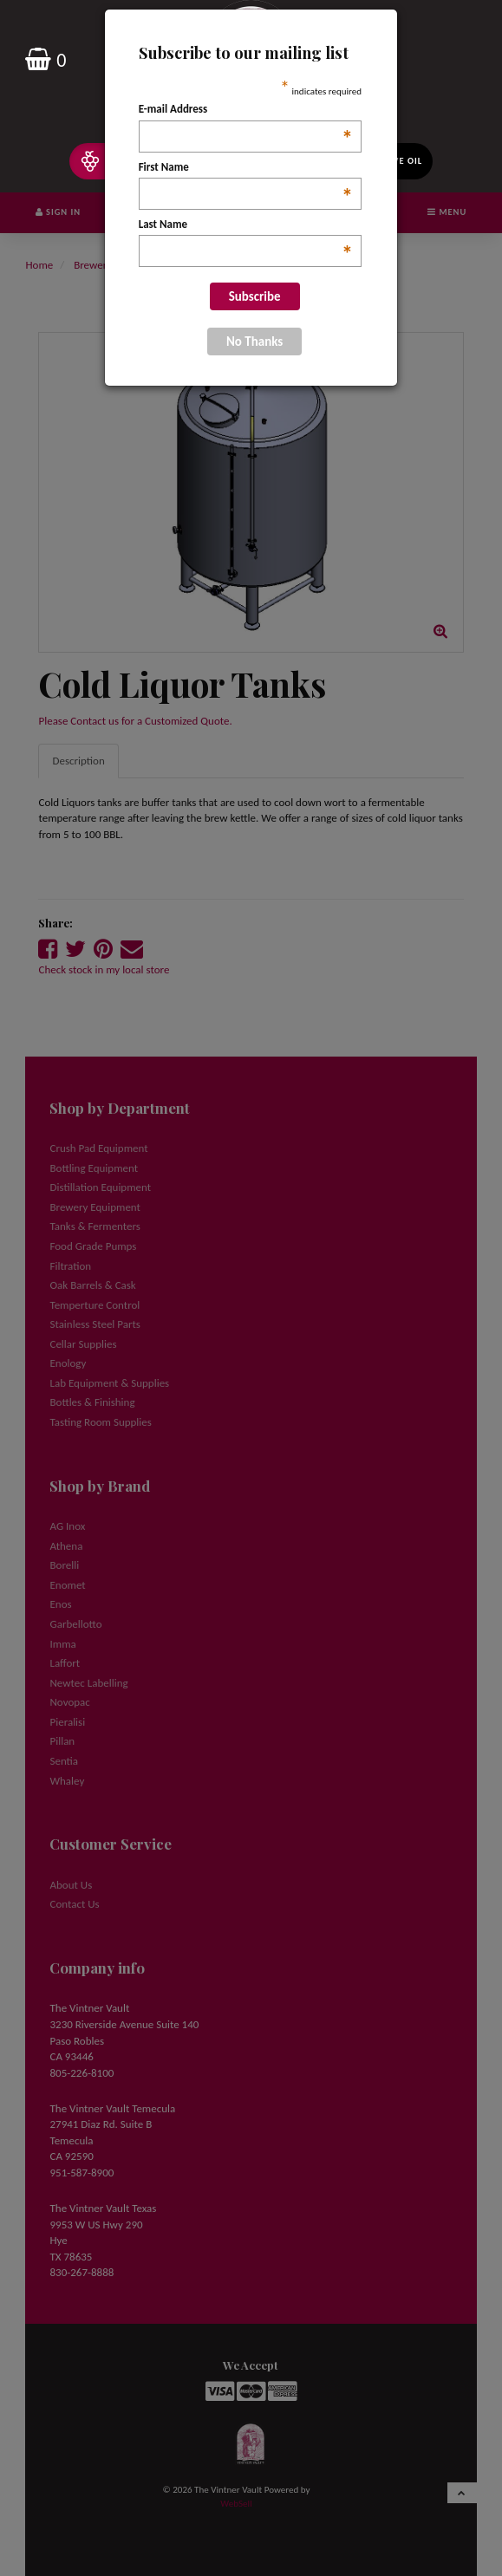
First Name (246, 168)
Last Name (246, 225)
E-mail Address (246, 110)
